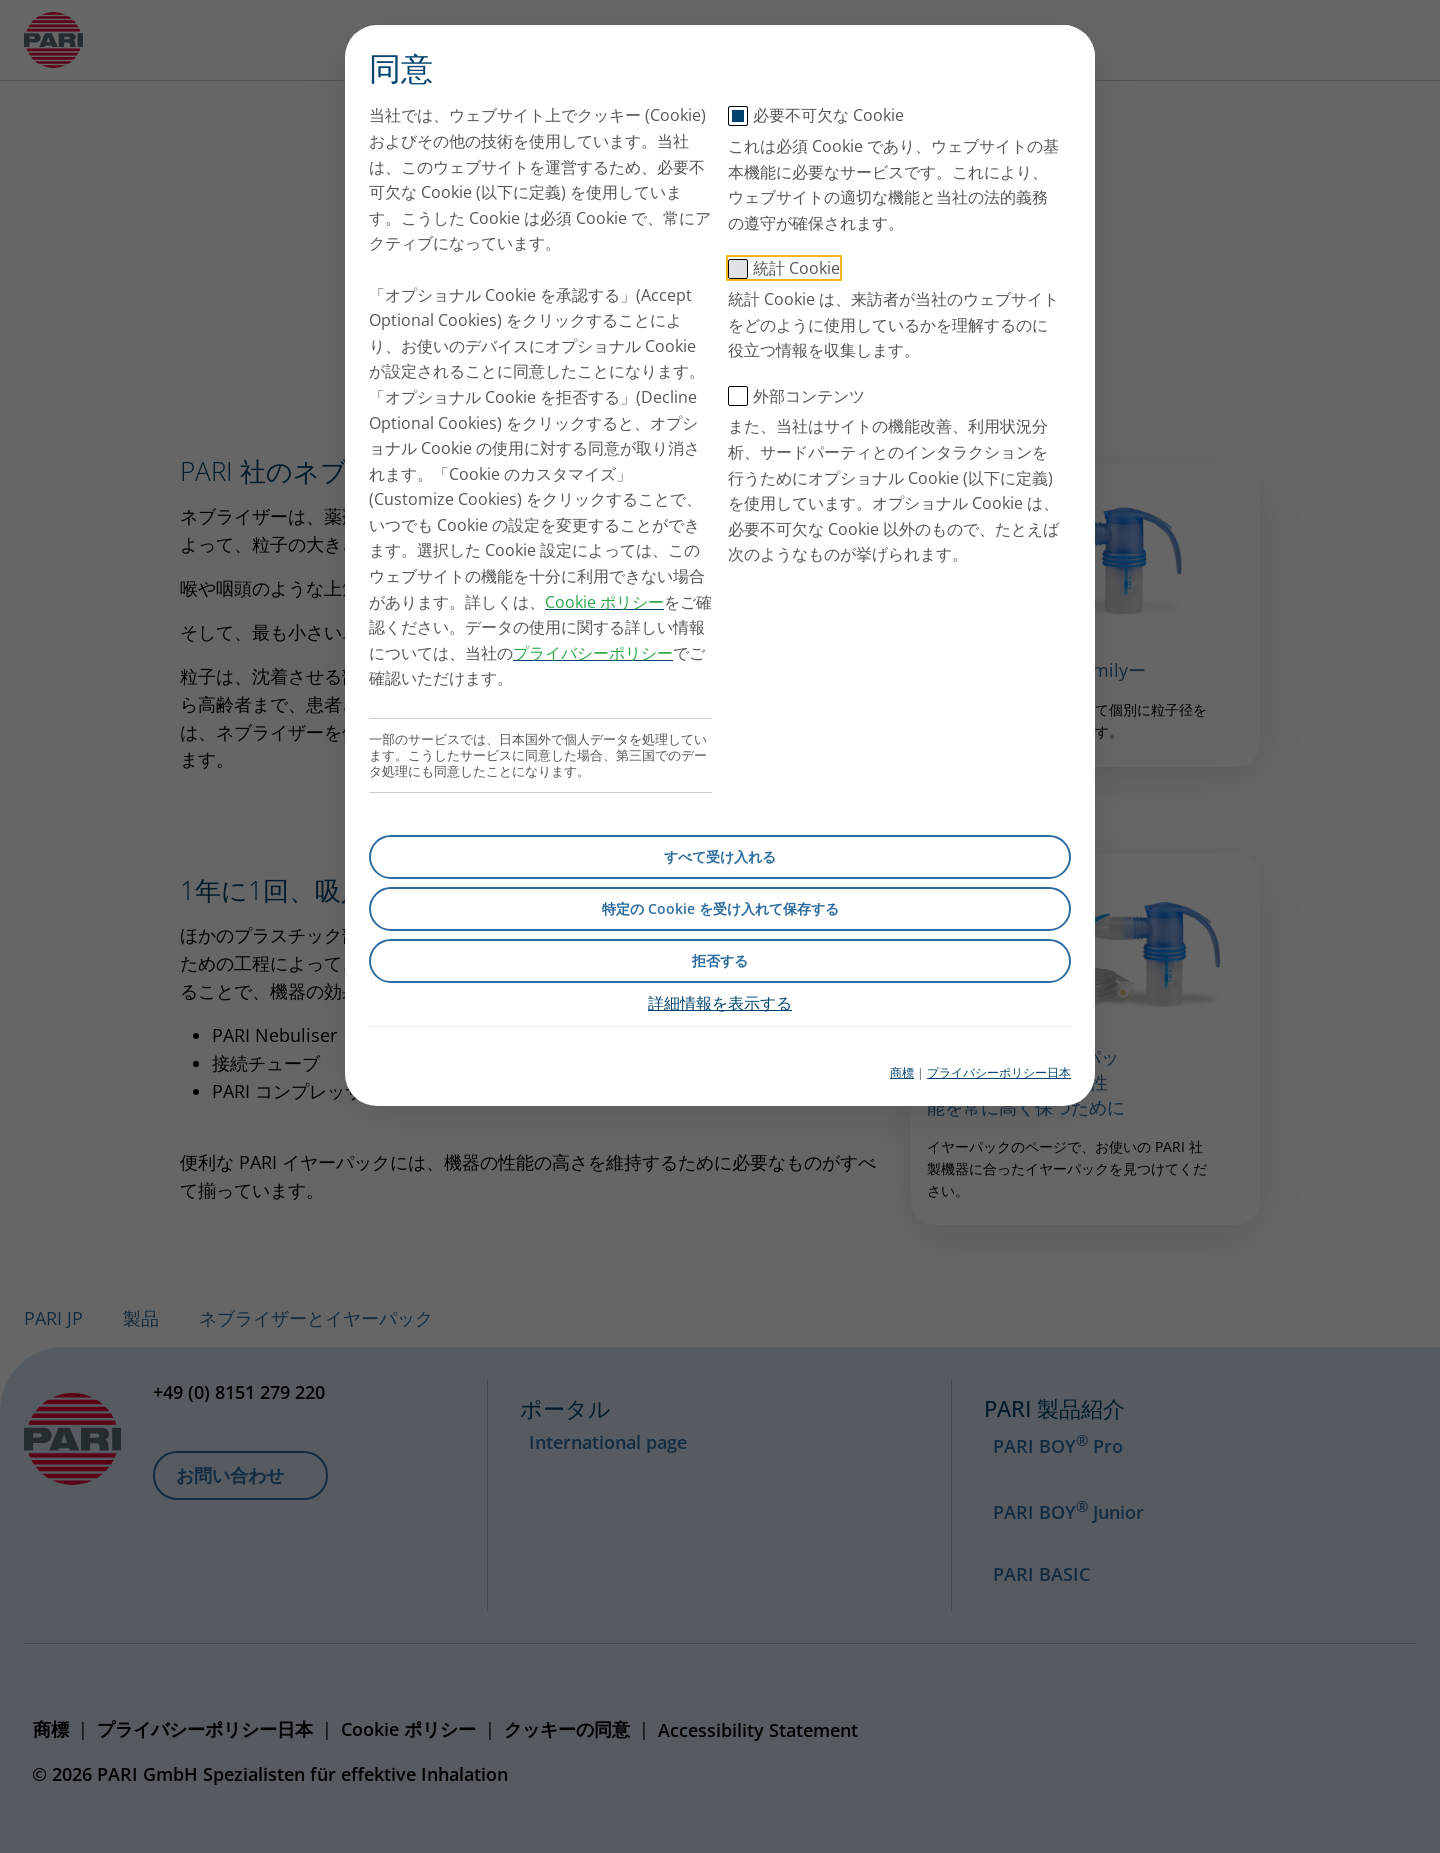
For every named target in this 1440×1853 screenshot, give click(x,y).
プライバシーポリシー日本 (999, 1072)
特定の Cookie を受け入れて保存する (720, 908)
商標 (902, 1072)
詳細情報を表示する (720, 1003)
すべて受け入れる (720, 856)
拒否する (720, 960)
